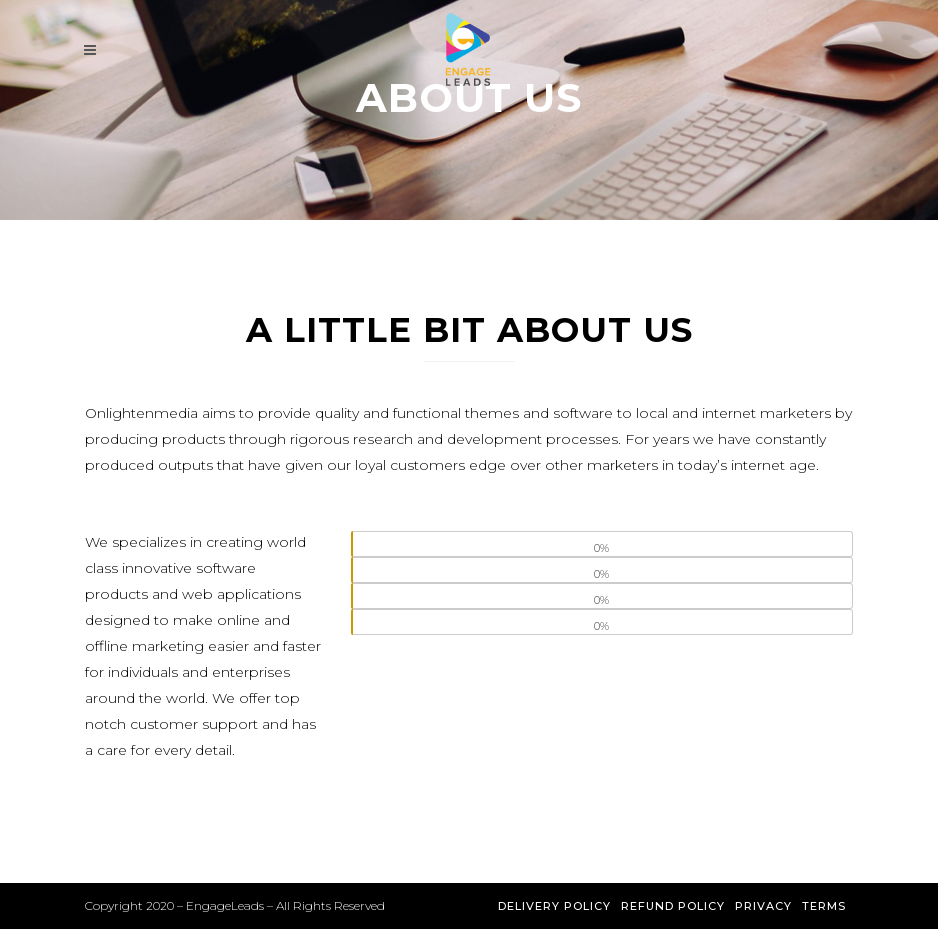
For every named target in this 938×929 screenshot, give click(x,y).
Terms (824, 906)
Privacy (763, 906)
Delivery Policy (554, 906)
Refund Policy (673, 906)
